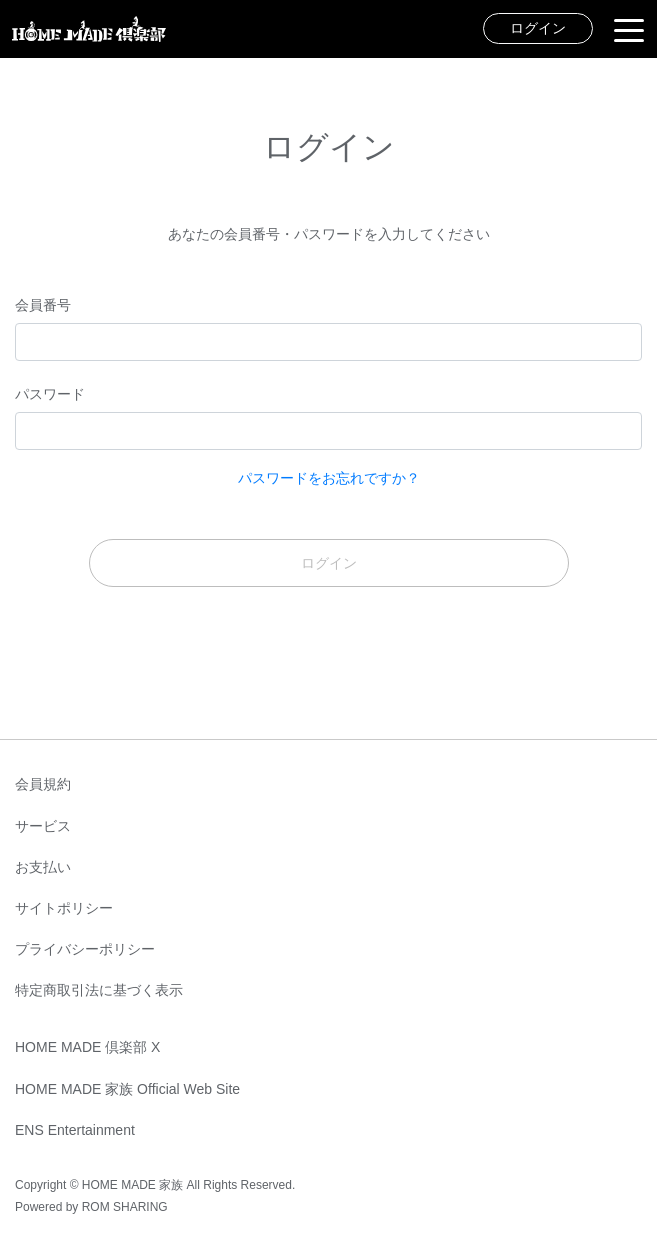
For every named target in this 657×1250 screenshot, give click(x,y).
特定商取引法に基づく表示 (99, 990)
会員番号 (43, 305)
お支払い (43, 867)
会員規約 (43, 784)
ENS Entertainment (75, 1130)
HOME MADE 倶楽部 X (87, 1047)
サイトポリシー (64, 908)
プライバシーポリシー (85, 949)
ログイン (538, 28)
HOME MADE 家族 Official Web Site (127, 1089)
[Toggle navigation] (629, 29)
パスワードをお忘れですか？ (329, 478)
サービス (43, 826)
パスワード (50, 394)
